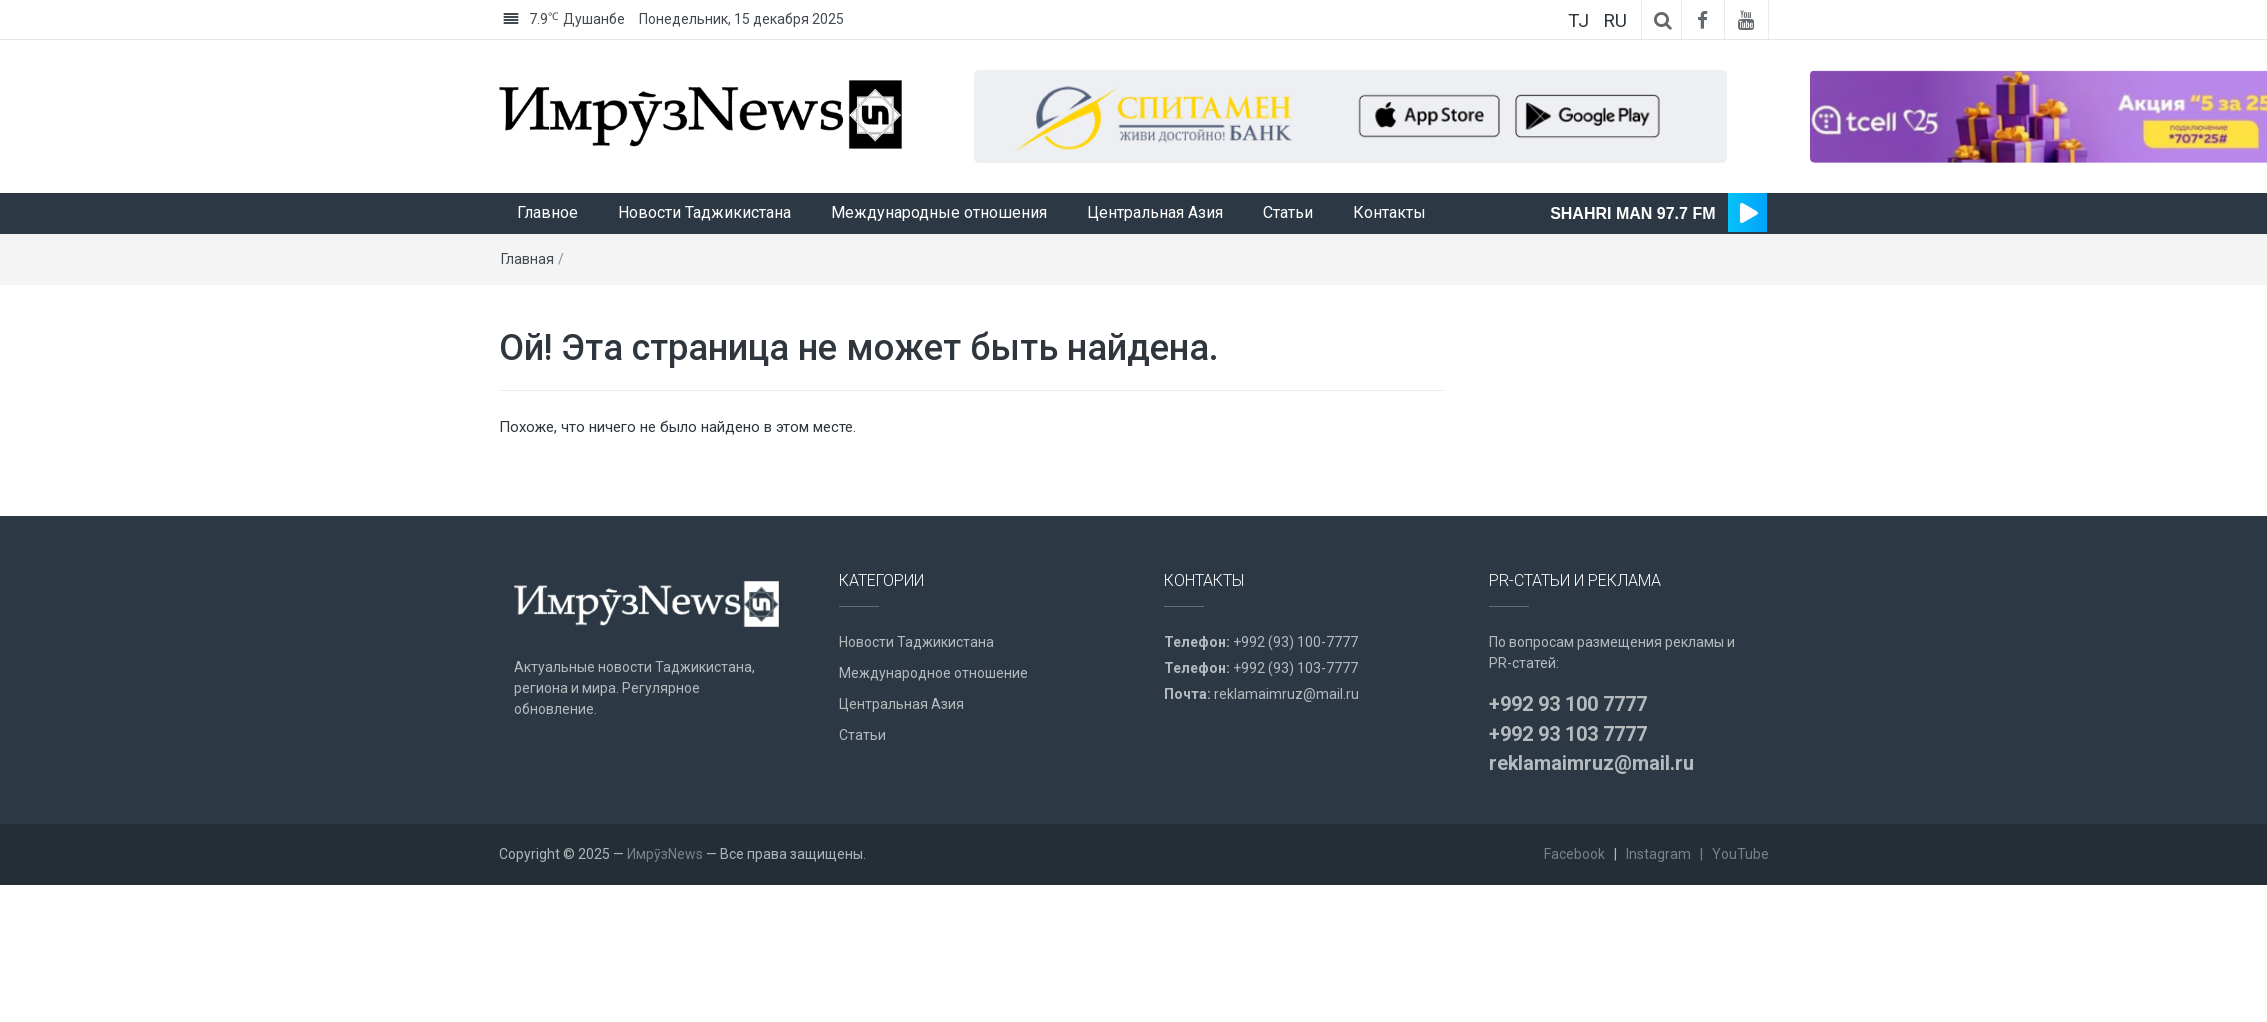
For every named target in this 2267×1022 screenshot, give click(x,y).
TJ (1578, 20)
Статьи (1288, 269)
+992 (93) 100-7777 (1295, 699)
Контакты (1389, 269)
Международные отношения (939, 269)
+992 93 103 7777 (1568, 791)
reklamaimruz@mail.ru (1286, 751)
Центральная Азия (1155, 269)
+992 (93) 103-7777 (1295, 725)
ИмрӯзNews (665, 911)
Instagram (1658, 911)
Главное (547, 269)
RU (1615, 20)
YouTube (1740, 911)
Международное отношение (933, 730)
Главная (527, 316)
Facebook (1574, 911)
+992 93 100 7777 (1568, 761)
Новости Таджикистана (704, 269)
